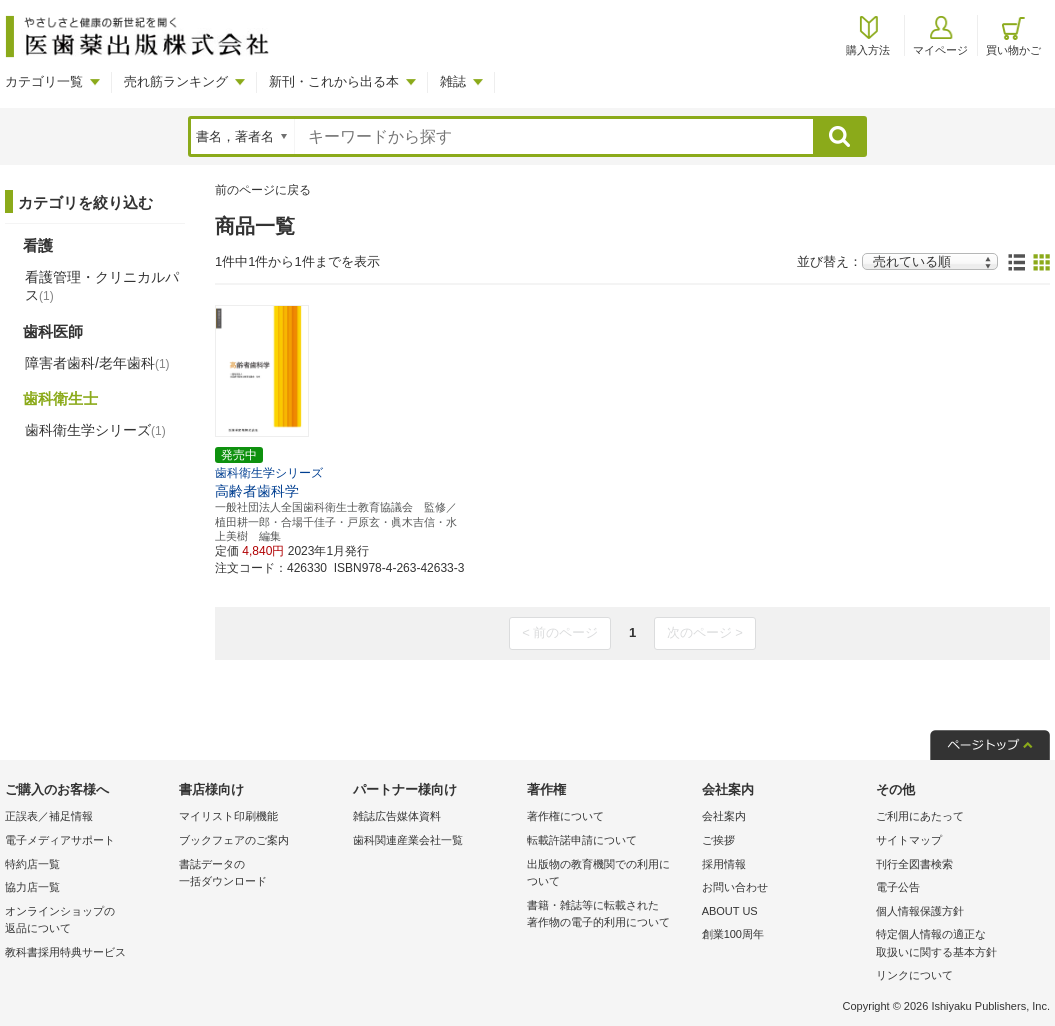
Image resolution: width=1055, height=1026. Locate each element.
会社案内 (724, 816)
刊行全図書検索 (914, 864)
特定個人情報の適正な (958, 944)
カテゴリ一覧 (44, 81)
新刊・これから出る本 (334, 81)
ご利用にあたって (920, 816)
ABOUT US (730, 911)
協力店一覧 (32, 887)
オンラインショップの (87, 921)
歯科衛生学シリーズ (95, 430)
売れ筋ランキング (176, 81)
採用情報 (724, 864)
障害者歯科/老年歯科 (97, 363)
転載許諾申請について (582, 840)
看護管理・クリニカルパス (102, 286)
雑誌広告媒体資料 (397, 816)
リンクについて (914, 975)
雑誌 (453, 81)
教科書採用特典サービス (65, 952)
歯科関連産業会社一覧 (408, 840)
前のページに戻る (263, 190)
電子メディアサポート (60, 840)
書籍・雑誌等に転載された (609, 915)
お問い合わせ (735, 887)
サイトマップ (909, 840)
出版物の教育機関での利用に (609, 874)
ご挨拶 (718, 840)
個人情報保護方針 (920, 911)
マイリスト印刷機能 (228, 816)
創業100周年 (733, 934)
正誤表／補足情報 (49, 816)
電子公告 (898, 887)
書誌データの (261, 874)
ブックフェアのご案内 (234, 840)
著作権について (565, 816)
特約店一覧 (32, 864)
